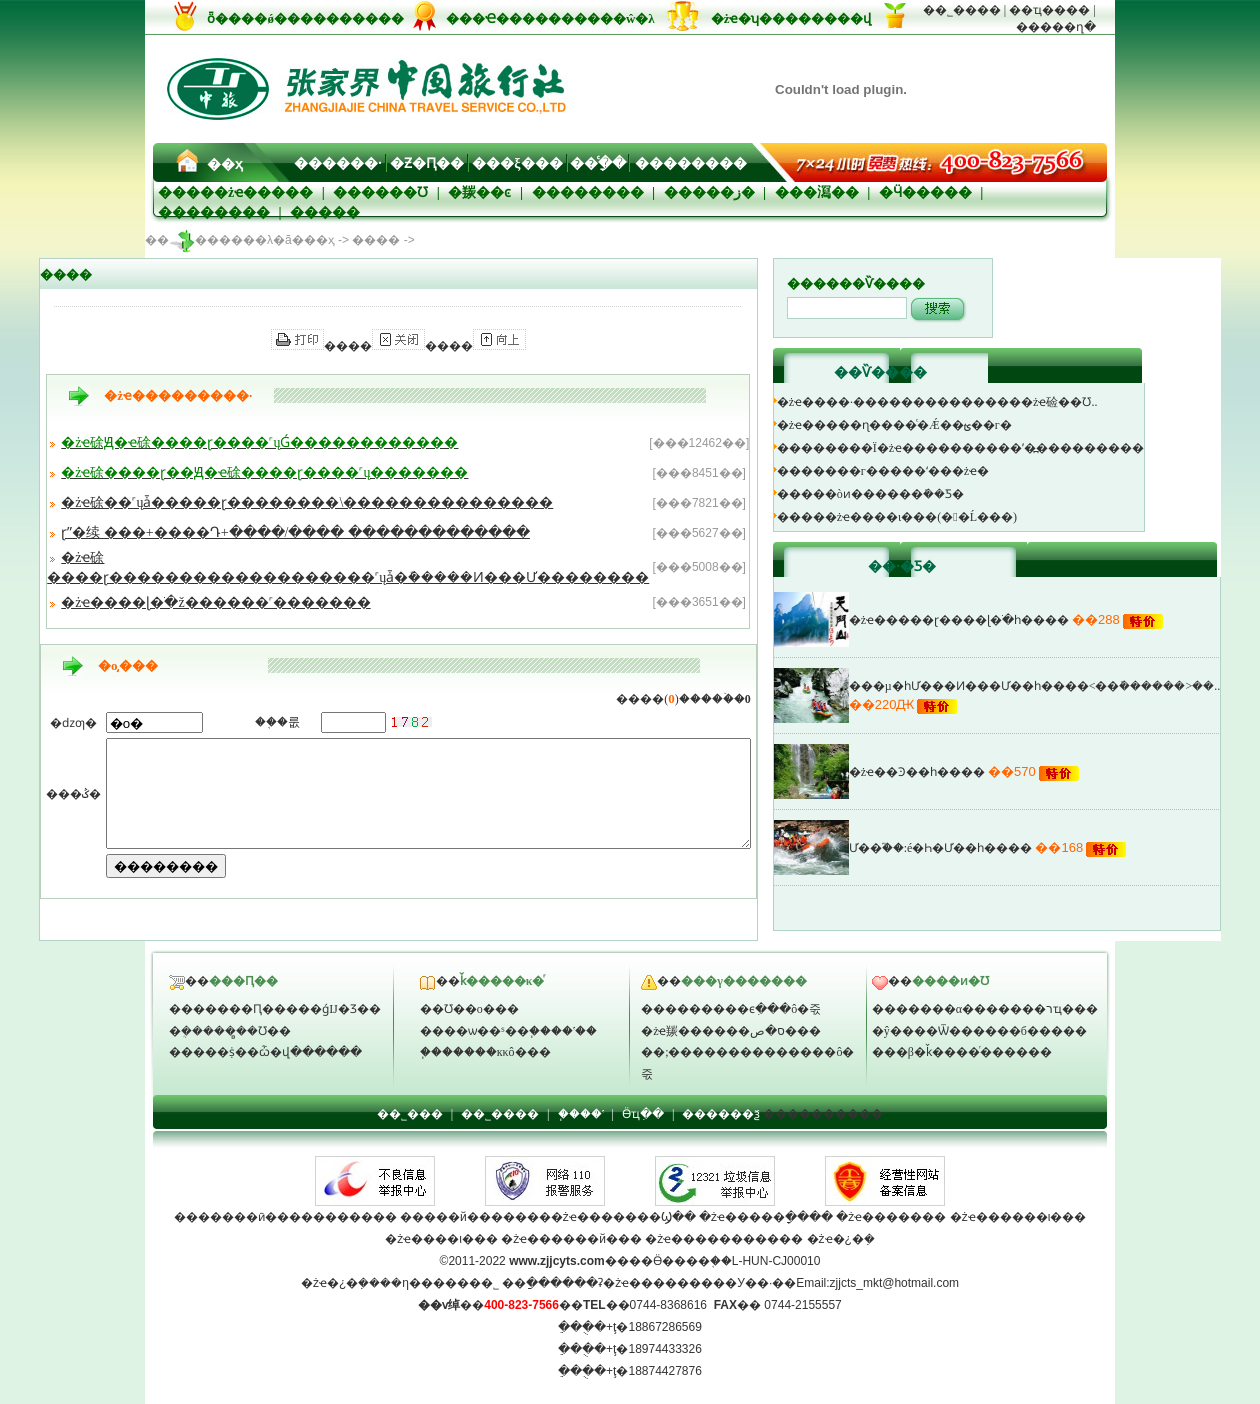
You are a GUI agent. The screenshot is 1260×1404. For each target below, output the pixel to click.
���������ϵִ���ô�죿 (731, 1009)
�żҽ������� (891, 1217)
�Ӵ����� (925, 192)
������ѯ (721, 1114)
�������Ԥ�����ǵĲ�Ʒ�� (275, 1009)
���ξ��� (517, 163)
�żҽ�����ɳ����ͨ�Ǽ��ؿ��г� (933, 425)
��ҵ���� (1049, 10)
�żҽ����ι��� (441, 1239)
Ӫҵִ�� (643, 1114)
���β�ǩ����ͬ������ (962, 1052)
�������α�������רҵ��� (985, 1009)
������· (338, 163)
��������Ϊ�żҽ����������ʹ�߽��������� (999, 448)
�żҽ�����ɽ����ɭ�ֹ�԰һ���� (998, 620)
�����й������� (475, 1217)
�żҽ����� (263, 192)
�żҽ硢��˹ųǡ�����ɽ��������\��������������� (301, 502)
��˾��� (410, 1114)
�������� (691, 163)
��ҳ (225, 164)
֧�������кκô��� (485, 1052)
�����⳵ (325, 212)
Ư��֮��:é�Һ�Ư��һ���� (980, 848)
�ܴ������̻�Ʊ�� (230, 1031)
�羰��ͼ (479, 192)
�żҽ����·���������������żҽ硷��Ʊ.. (976, 402)
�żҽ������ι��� (1018, 1217)
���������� (823, 1114)
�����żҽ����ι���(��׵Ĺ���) (936, 517)
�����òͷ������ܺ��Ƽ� (909, 494)
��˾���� (962, 10)
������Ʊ (380, 192)
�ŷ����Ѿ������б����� (979, 1031)
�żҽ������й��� (571, 1239)
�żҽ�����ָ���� (764, 1217)
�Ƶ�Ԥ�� (427, 163)
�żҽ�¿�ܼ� (841, 1239)
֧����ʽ (581, 1114)
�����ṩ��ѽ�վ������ (265, 1052)
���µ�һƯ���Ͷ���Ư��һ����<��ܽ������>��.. (1073, 686)
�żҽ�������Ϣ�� (623, 1217)
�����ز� (709, 192)
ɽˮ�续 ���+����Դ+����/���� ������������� (289, 532)
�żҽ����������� (724, 1239)
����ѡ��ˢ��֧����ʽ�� (508, 1031)
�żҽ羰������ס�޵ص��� (731, 1031)
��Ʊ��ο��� (469, 1009)
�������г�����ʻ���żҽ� (922, 471)
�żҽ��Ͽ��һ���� (956, 772)
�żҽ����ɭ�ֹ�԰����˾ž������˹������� (209, 602)
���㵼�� (817, 192)
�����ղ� (1056, 27)
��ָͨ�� (598, 163)
